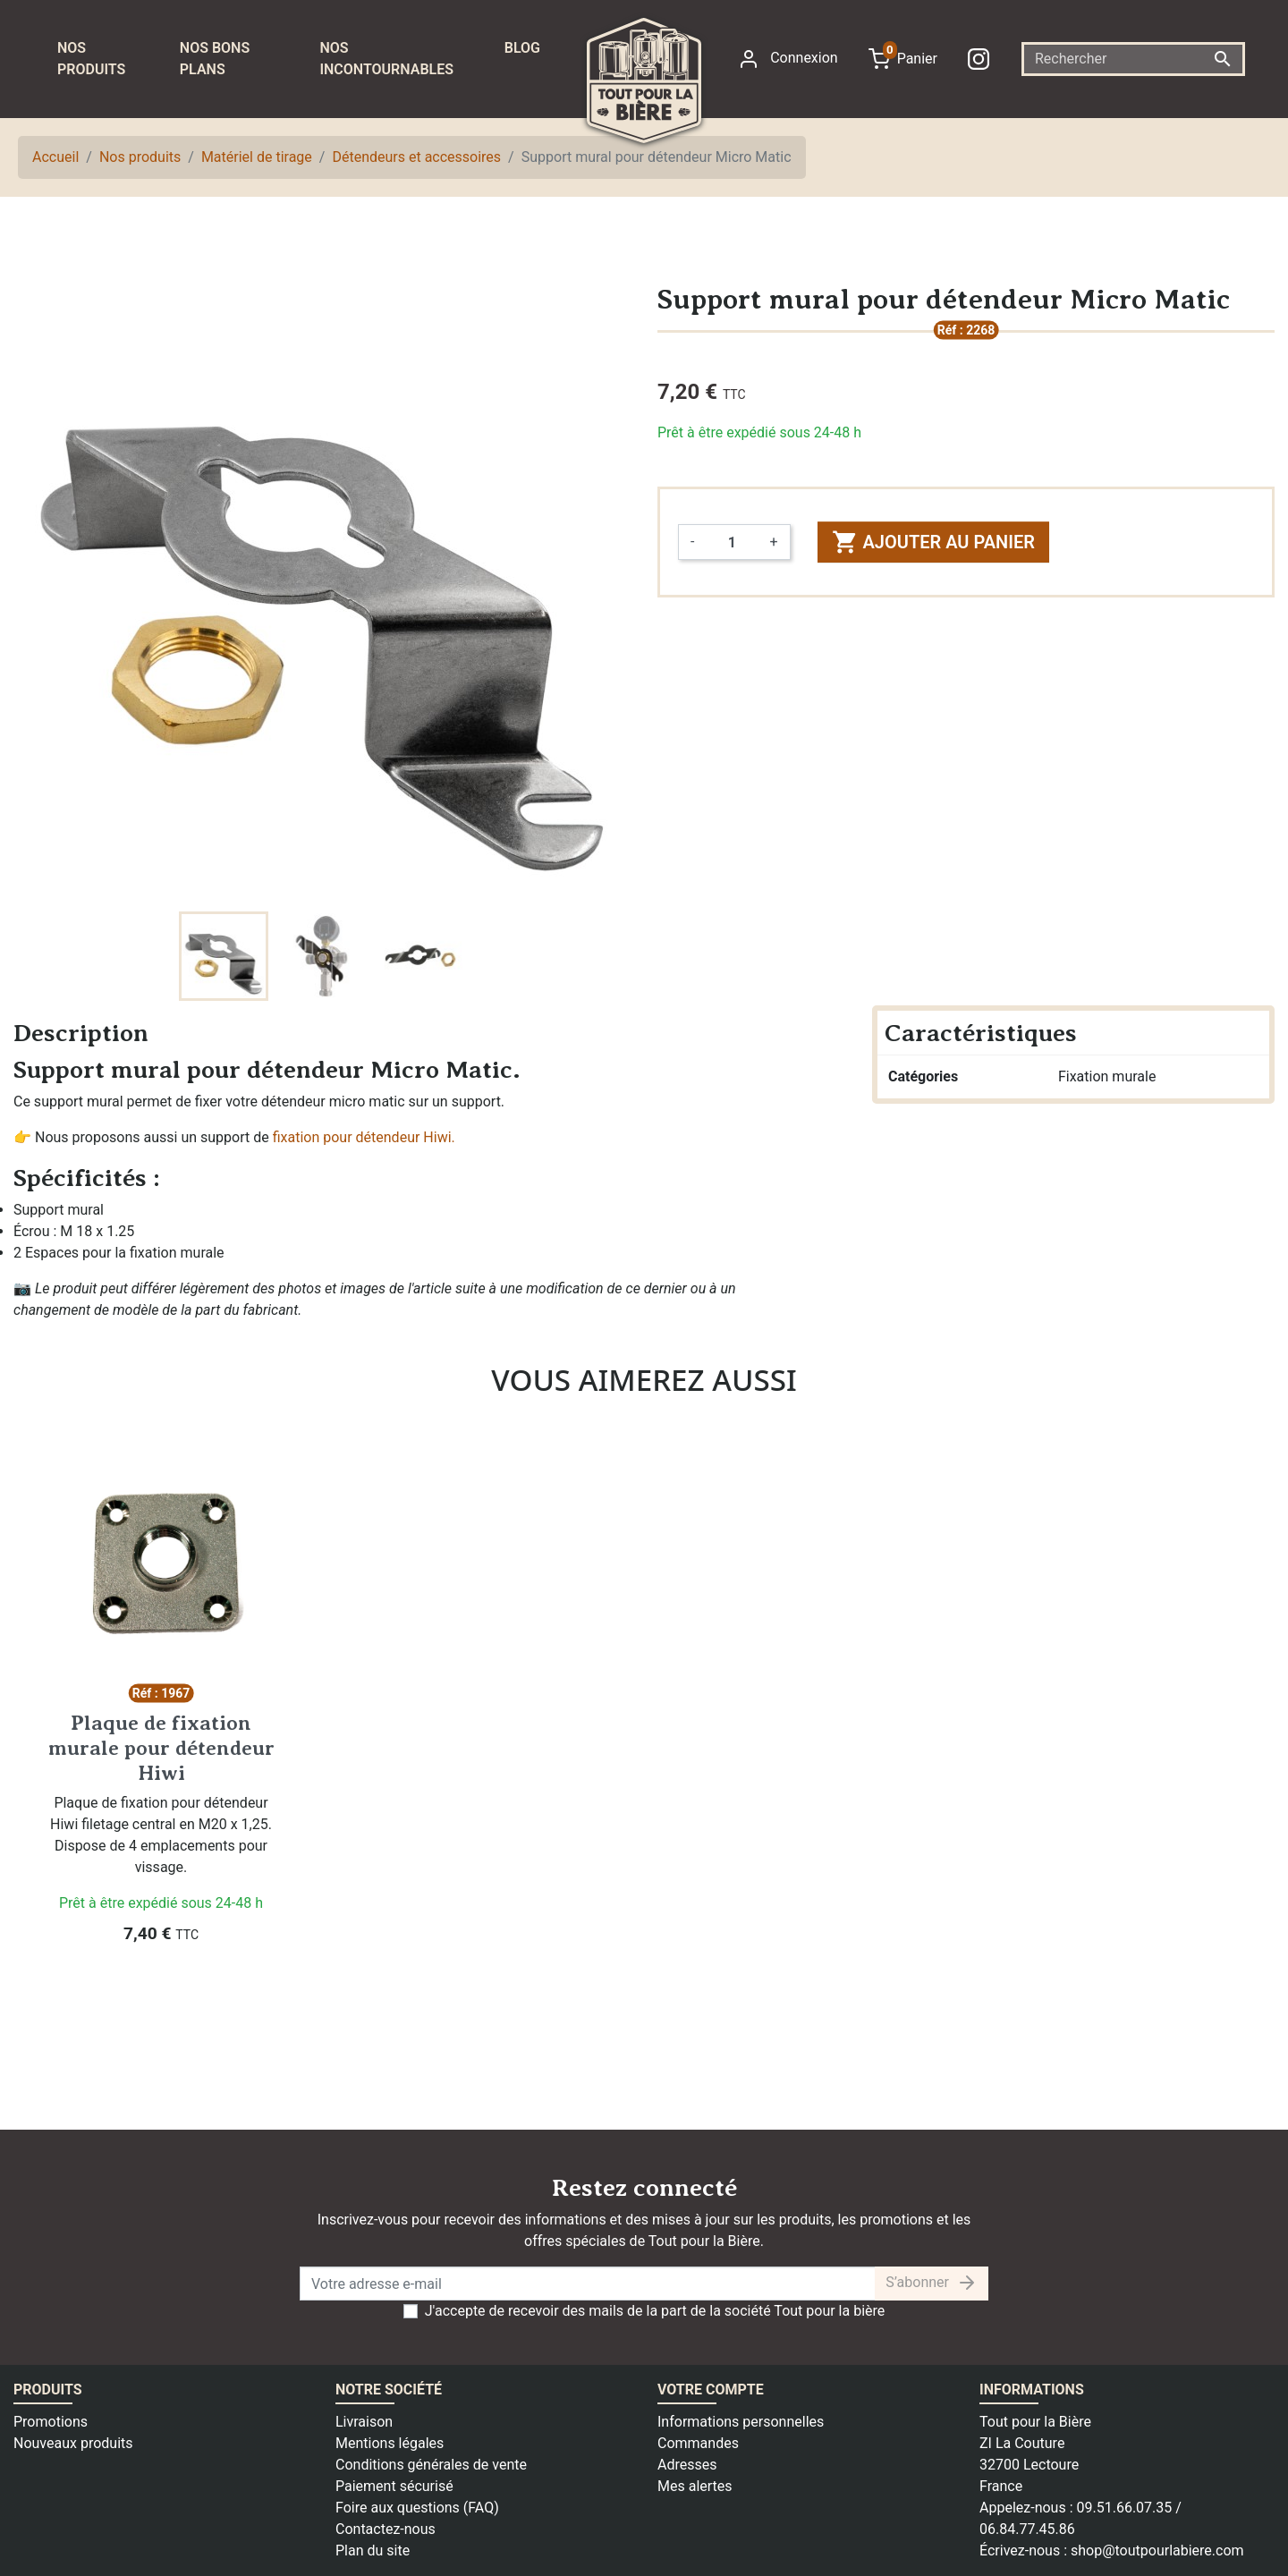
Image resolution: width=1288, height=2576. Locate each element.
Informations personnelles (740, 2421)
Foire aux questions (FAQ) (417, 2507)
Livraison (364, 2421)
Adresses (686, 2464)
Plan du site (372, 2550)
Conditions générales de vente (431, 2464)
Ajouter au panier (933, 542)
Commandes (698, 2443)
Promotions (50, 2421)
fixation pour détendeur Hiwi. (364, 1137)
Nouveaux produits (73, 2443)
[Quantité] (731, 542)
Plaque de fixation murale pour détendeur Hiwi (161, 1747)
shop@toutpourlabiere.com (1157, 2550)
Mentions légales (389, 2443)
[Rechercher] (1133, 59)
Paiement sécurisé (394, 2486)
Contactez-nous (385, 2529)
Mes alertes (695, 2486)
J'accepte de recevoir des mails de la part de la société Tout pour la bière (655, 2310)
